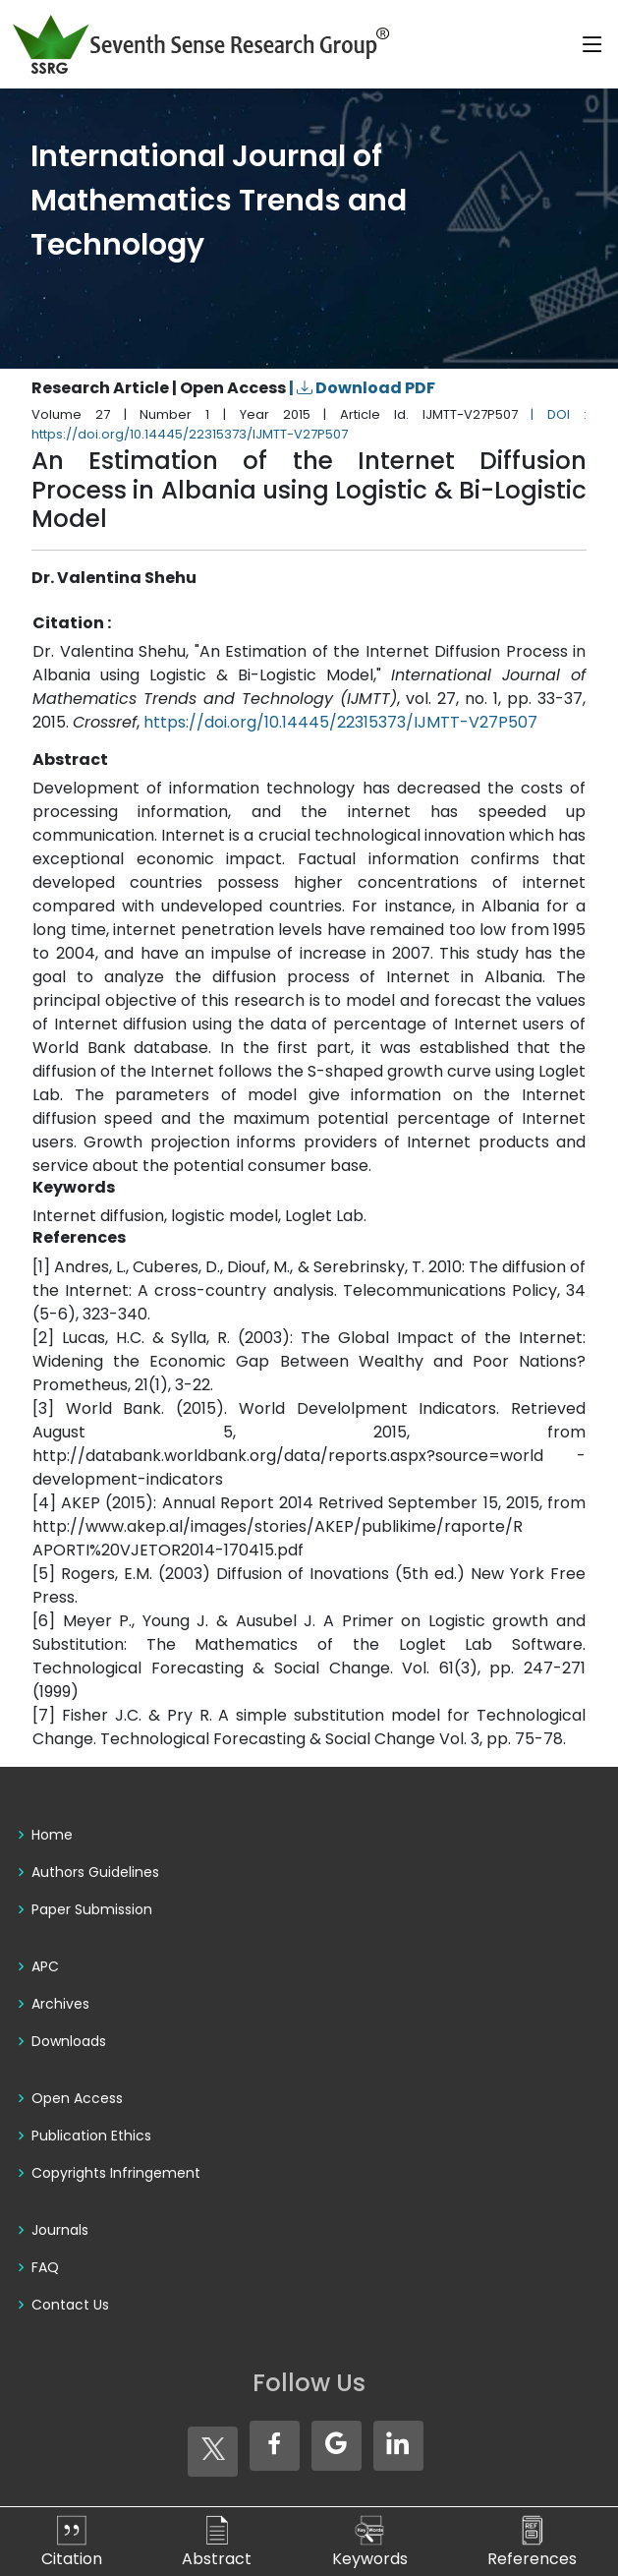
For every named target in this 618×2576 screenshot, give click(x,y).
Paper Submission (91, 1909)
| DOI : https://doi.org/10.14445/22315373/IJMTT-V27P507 (309, 424)
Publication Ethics (91, 2135)
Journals (59, 2230)
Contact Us (70, 2305)
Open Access (77, 2098)
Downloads (68, 2041)
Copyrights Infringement (115, 2173)
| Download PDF (362, 388)
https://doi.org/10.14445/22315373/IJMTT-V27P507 (340, 722)
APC (45, 1966)
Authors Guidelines (95, 1872)
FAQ (45, 2267)
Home (52, 1835)
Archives (60, 2004)
